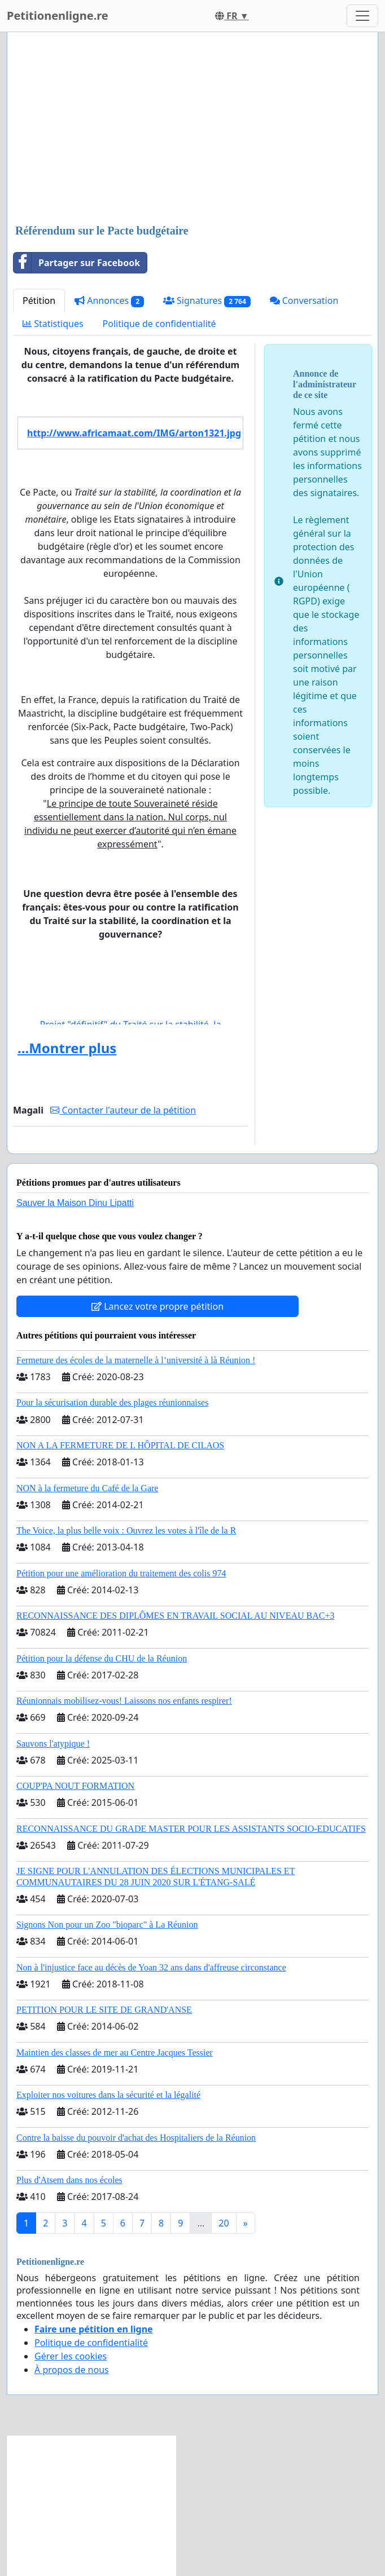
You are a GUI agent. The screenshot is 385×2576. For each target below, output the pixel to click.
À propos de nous (71, 2369)
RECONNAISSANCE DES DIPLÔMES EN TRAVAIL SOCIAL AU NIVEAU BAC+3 (175, 1615)
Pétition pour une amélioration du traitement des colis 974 (121, 1573)
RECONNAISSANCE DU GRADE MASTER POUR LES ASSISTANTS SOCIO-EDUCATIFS (191, 1828)
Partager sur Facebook (77, 263)
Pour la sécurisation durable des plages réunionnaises (112, 1402)
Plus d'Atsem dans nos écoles (69, 2180)
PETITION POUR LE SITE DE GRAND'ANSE (104, 2009)
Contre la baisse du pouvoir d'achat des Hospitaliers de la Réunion (136, 2137)
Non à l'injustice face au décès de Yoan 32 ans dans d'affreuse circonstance (151, 1967)
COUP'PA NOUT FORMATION (75, 1786)
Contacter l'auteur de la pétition (123, 1110)
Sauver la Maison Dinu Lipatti (75, 1203)
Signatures (207, 300)
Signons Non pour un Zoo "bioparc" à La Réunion (107, 1924)
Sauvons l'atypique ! (53, 1743)
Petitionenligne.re (57, 15)
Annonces (109, 300)
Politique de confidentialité (159, 323)
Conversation (304, 300)
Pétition (39, 300)
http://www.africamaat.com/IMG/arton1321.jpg (134, 433)
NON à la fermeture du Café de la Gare (87, 1488)
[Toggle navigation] (362, 16)
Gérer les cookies (70, 2356)
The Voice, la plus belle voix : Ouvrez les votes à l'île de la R (126, 1530)
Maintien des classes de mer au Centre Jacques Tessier (114, 2052)
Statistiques (53, 323)
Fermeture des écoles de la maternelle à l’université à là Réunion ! (135, 1360)
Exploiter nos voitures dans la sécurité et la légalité (108, 2095)
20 (223, 2223)
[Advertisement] (192, 129)
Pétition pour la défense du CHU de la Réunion (101, 1658)
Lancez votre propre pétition (157, 1306)
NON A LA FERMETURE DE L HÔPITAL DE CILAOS (120, 1445)
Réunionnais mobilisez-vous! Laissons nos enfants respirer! (124, 1700)
